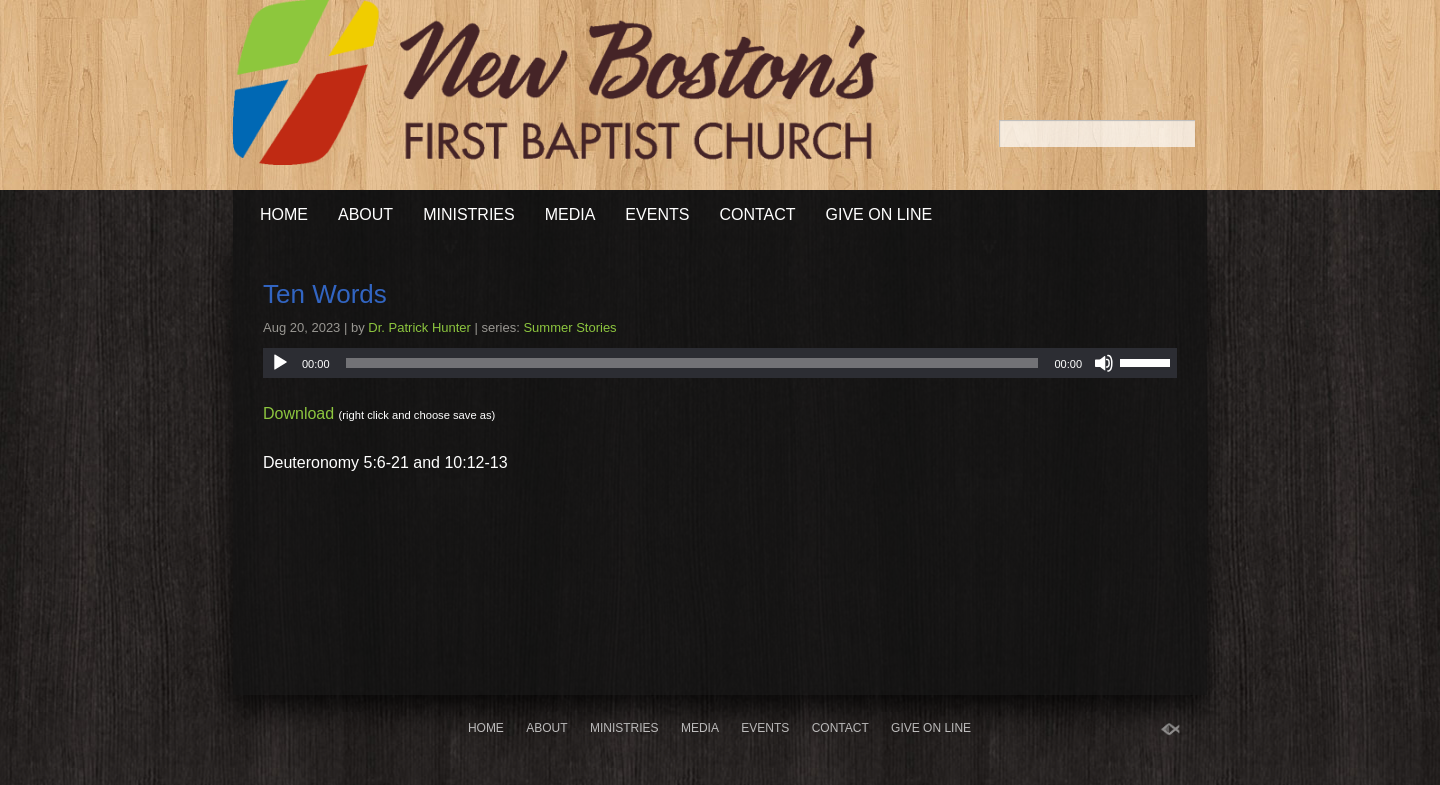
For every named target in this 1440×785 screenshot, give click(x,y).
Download (298, 413)
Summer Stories (569, 327)
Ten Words (325, 294)
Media (570, 214)
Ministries (469, 214)
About (365, 214)
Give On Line (879, 214)
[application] (720, 363)
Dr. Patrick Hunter (419, 327)
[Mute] (1104, 363)
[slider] (692, 363)
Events (657, 214)
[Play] (280, 363)
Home (284, 214)
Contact (757, 214)
